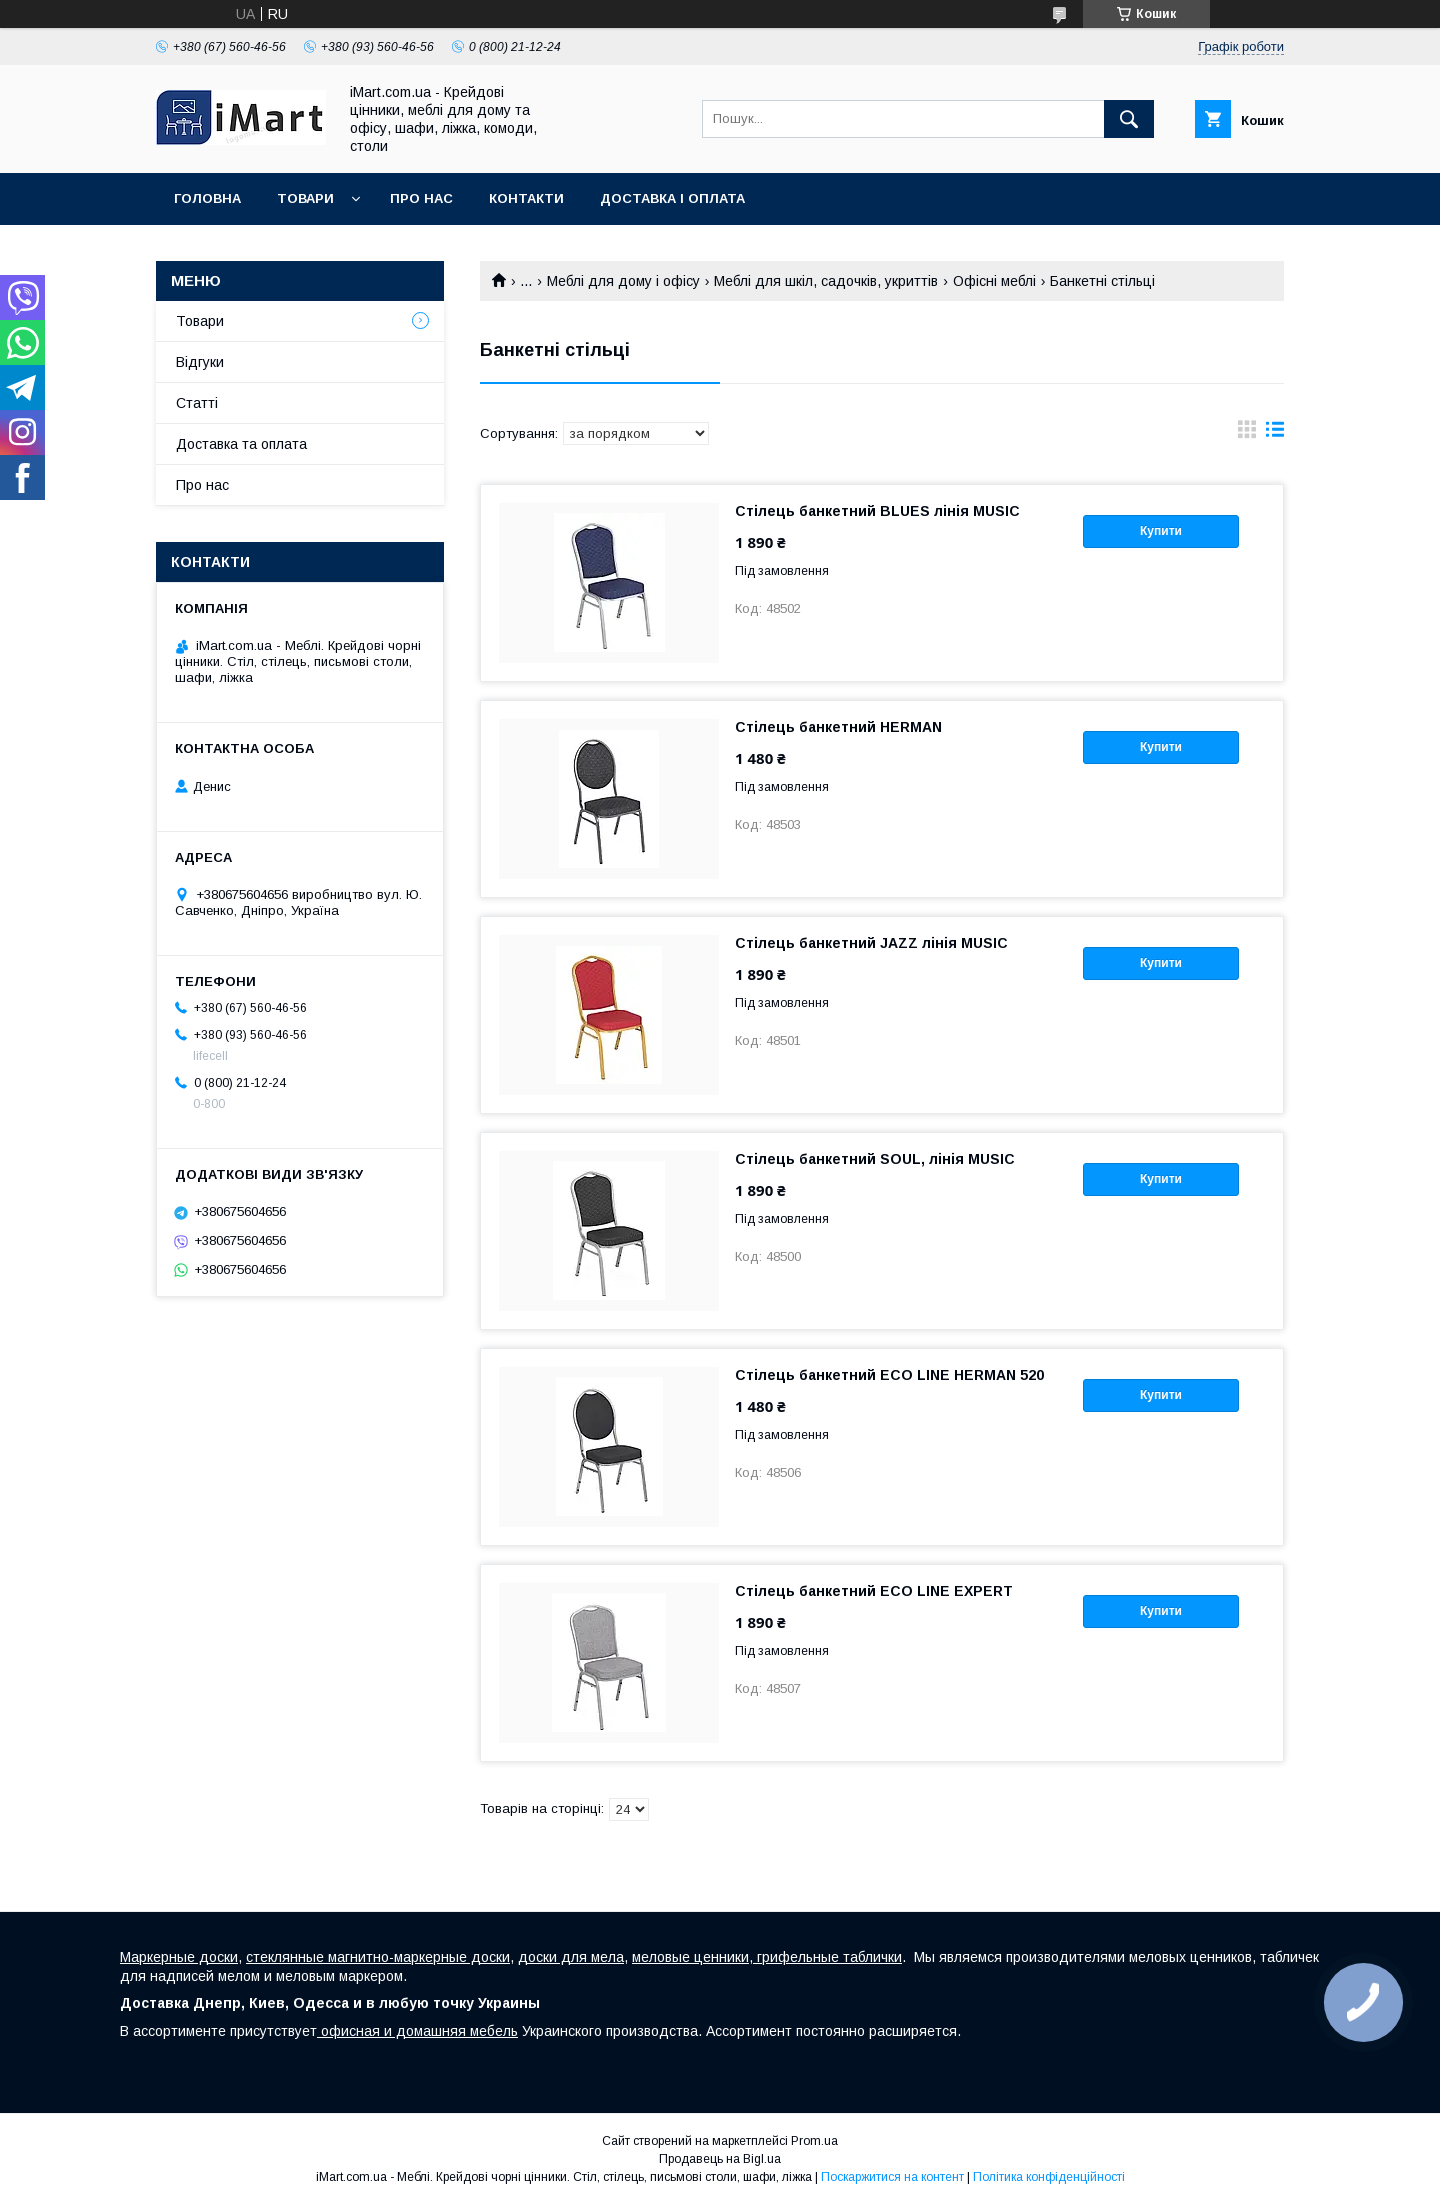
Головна (207, 198)
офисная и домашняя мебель (417, 2031)
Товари (305, 198)
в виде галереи (1247, 434)
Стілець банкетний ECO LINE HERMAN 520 (889, 1375)
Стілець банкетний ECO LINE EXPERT (874, 1591)
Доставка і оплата (672, 198)
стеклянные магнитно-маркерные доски (378, 1957)
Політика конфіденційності (1049, 2177)
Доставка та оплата (241, 444)
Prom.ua (814, 2141)
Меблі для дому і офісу (623, 281)
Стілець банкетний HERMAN (838, 727)
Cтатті (197, 403)
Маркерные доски (179, 1957)
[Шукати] (1129, 119)
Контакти (526, 198)
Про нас (421, 198)
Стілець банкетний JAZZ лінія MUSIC (871, 943)
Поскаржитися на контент (892, 2177)
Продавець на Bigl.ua (720, 2159)
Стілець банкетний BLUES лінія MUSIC (877, 511)
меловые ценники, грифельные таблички (767, 1957)
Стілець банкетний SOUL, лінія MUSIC (875, 1159)
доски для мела (571, 1957)
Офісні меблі (994, 281)
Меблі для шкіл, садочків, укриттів (826, 281)
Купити (1161, 531)
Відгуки (200, 362)
